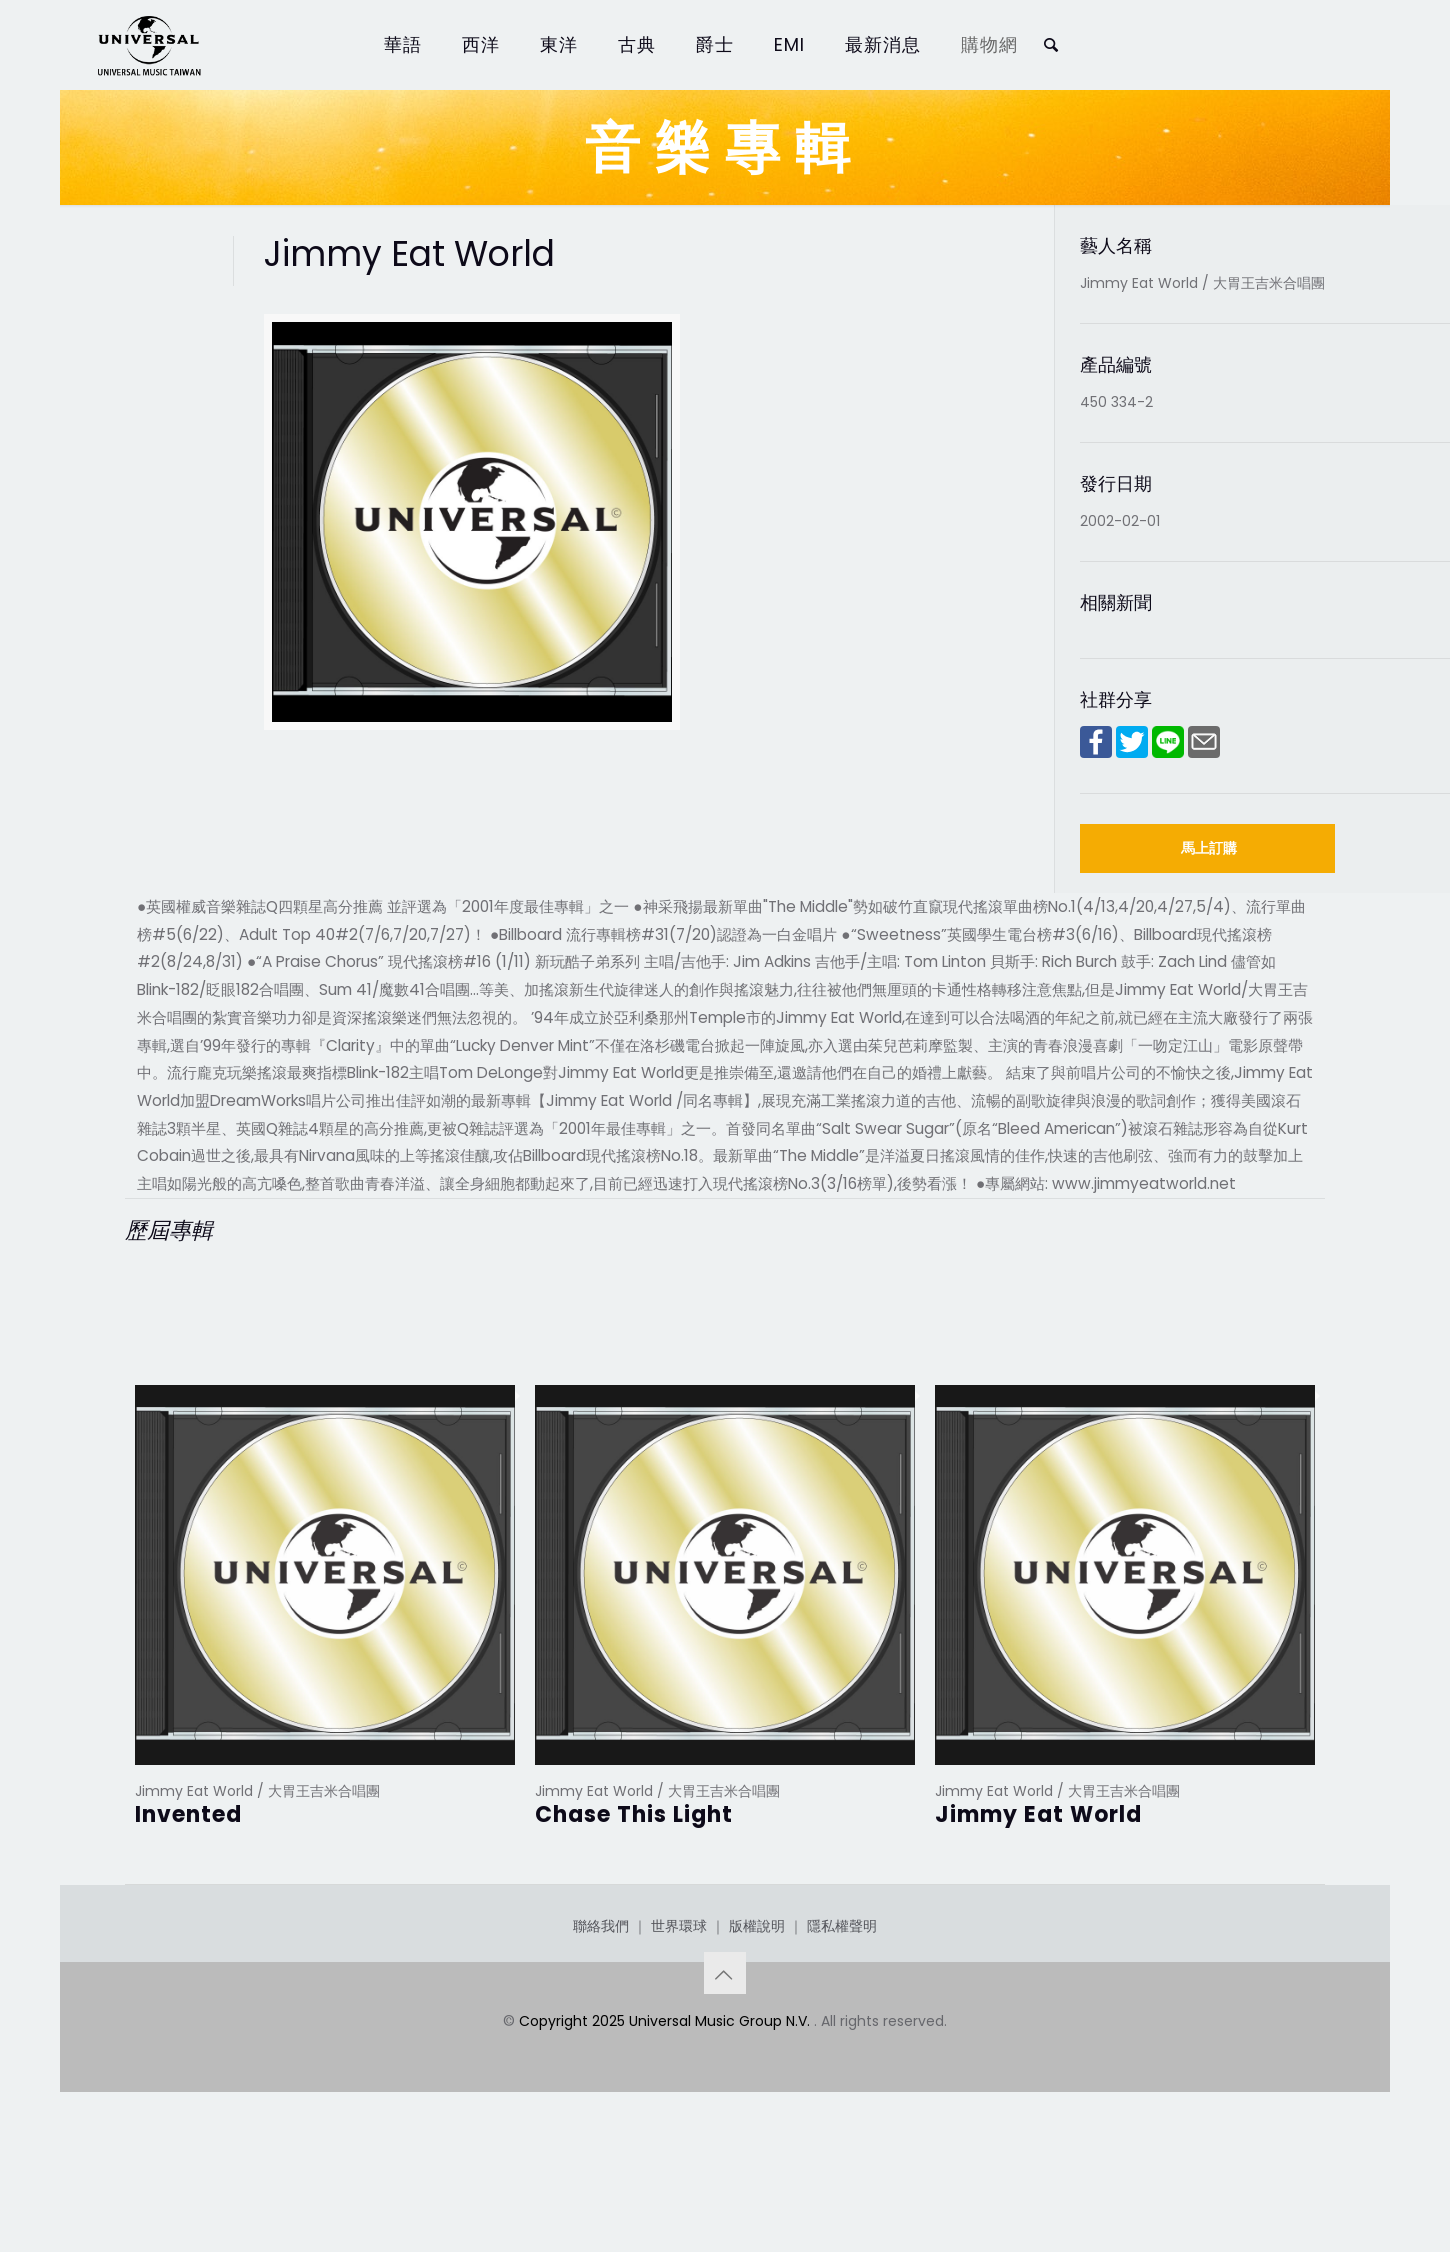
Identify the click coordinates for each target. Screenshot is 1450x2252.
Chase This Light (634, 1814)
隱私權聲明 (842, 2026)
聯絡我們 (601, 2026)
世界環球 (679, 2026)
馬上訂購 (1209, 848)
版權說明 (757, 2026)
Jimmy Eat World (1038, 1814)
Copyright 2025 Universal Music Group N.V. (666, 2121)
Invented (188, 1814)
